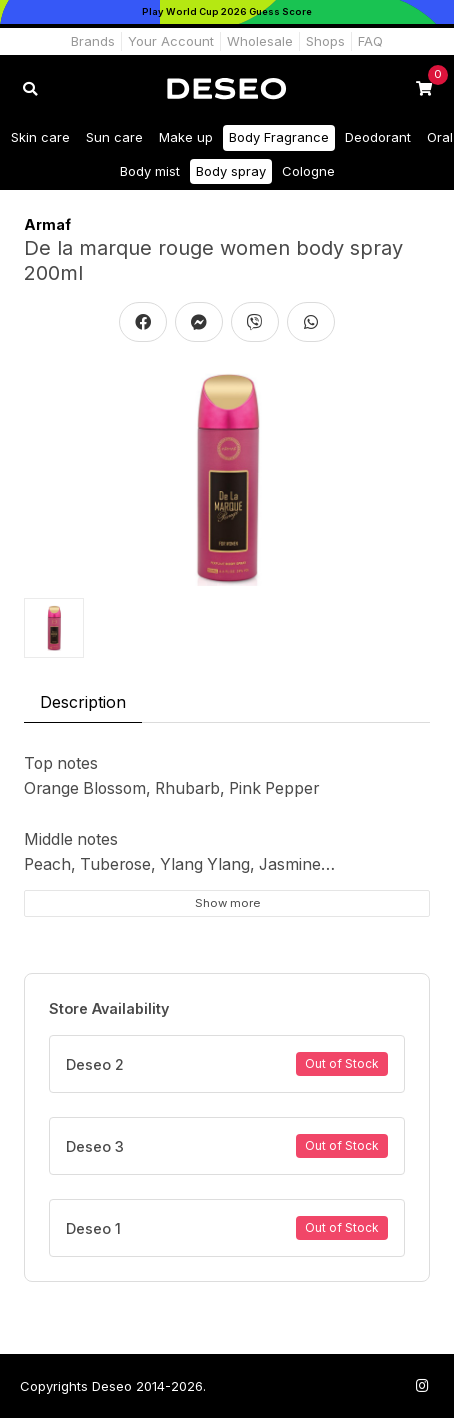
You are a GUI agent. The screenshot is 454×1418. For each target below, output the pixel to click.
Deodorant (378, 137)
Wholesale (260, 41)
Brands (93, 41)
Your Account (171, 41)
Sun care (114, 137)
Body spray (231, 171)
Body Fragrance (279, 137)
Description (83, 702)
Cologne (308, 171)
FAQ (370, 41)
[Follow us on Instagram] (422, 1385)
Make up (186, 137)
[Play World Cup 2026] (227, 12)
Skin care (40, 137)
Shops (325, 41)
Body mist (150, 171)
